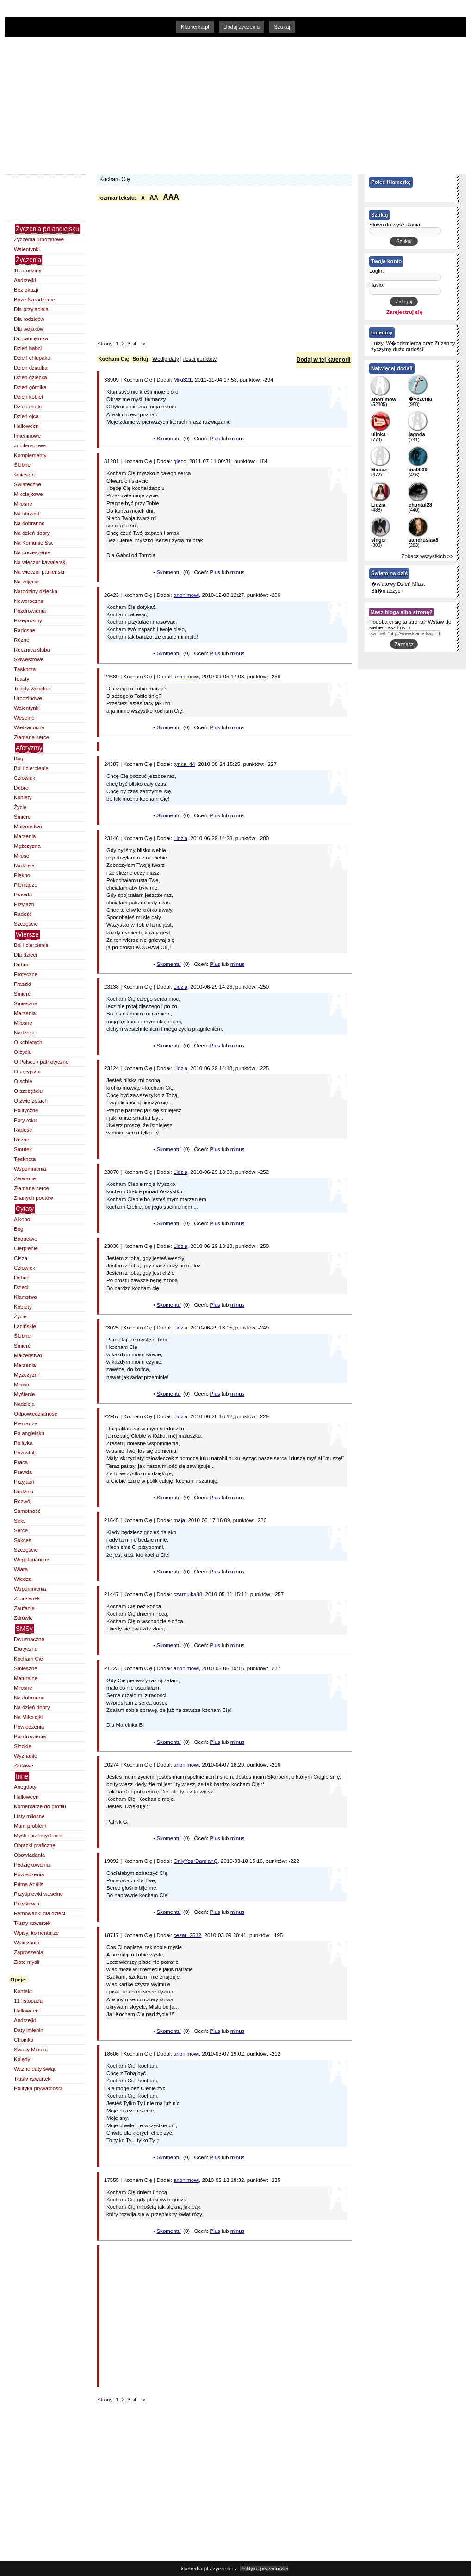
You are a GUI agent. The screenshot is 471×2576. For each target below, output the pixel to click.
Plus (215, 438)
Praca (21, 1462)
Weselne (24, 718)
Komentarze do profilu (40, 1806)
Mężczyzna (27, 846)
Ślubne (22, 465)
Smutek (23, 1149)
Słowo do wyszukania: (395, 224)
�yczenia (420, 398)
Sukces (22, 1540)
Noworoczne (28, 601)
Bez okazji (26, 290)
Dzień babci (28, 348)
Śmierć (22, 817)
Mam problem (30, 1826)
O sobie (23, 1081)
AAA (171, 197)
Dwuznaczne (29, 1639)
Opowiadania (29, 1855)
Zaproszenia (28, 1952)
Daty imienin (28, 2030)
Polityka (23, 1443)
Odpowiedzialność (35, 1413)
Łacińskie (25, 1326)
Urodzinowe (28, 698)
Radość (23, 914)
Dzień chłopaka (32, 358)
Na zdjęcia (26, 581)
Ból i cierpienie (31, 768)
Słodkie (22, 1746)
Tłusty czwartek (32, 1923)
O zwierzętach (31, 1100)
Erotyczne (25, 974)
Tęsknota (25, 669)
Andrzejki (25, 280)
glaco (180, 461)
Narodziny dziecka (35, 591)
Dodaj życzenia (241, 27)
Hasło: (376, 285)
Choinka (23, 2040)
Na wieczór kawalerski (40, 562)
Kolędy (22, 2059)
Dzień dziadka (30, 367)
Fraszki (22, 984)
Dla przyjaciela (31, 309)
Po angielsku (29, 1433)
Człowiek (24, 778)
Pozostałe (25, 1452)
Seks (20, 1520)
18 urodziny (28, 270)
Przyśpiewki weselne (38, 1894)
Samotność (27, 1511)
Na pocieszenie (32, 552)
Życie (20, 807)
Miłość (21, 856)
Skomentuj (168, 438)
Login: (377, 271)
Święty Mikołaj (31, 2049)
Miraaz (379, 469)
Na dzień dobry (32, 533)
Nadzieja (24, 865)
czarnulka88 (188, 1594)
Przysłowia (26, 1903)
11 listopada (28, 2001)
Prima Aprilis (28, 1884)
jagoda (417, 434)
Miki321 (183, 379)
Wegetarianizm (32, 1559)
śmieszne (25, 474)
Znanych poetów (33, 1198)
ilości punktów (200, 359)
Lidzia (180, 838)
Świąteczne (27, 484)
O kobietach (28, 1042)
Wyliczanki (26, 1942)
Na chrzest (26, 513)
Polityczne (26, 1110)
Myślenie (24, 1394)
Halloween (26, 426)
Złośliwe (23, 1765)
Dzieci (21, 1287)
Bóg (19, 758)
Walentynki (27, 249)
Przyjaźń (24, 904)
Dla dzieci (25, 955)
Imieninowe (27, 436)
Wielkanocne (29, 727)
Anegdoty (25, 1787)
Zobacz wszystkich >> (427, 556)
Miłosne (23, 504)
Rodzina (23, 1491)
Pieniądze (25, 885)
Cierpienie (26, 1248)
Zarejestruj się (404, 312)
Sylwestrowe (29, 659)
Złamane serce (31, 737)
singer (378, 540)
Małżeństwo (28, 826)
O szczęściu (28, 1091)
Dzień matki (28, 406)
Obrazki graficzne (35, 1845)
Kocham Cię (28, 1658)
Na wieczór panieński (39, 572)
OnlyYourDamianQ (196, 1861)
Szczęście (26, 924)
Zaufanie (24, 1608)
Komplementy (30, 455)
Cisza (20, 1258)
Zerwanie (25, 1178)
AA (153, 197)
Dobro (21, 787)
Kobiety (22, 797)
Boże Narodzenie (34, 299)
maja (179, 1520)
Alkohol (22, 1219)
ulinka (378, 434)
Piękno (22, 875)
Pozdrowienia (30, 611)
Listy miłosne (29, 1816)
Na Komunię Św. (33, 542)
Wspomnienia (30, 1169)
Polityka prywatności (38, 2088)
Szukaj (282, 27)
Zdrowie (23, 1618)
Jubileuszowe (30, 445)
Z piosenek (27, 1598)
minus (237, 438)
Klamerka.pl (195, 27)
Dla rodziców (29, 319)
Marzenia (25, 836)
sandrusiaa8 (423, 540)
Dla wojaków (29, 329)
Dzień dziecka (30, 377)
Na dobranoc (29, 523)
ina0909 (418, 469)
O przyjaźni (27, 1071)
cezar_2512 (187, 1935)
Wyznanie (25, 1756)
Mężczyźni (26, 1375)
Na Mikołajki (28, 1717)
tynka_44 (184, 764)
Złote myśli (26, 1962)
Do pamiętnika (31, 338)
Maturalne (25, 1678)
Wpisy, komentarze (36, 1933)
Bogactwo (25, 1238)
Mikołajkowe (28, 494)
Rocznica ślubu (32, 649)
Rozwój (22, 1501)
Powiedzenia (29, 1727)
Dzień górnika (30, 387)
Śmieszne (25, 1003)
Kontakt (23, 1991)
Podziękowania (32, 1865)
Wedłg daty (165, 359)
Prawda (23, 894)
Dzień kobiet (28, 397)
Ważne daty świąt (35, 2069)
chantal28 (420, 505)
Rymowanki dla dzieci (39, 1913)
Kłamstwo (25, 1297)
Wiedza (22, 1579)
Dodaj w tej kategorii (324, 360)
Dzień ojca (26, 416)
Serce (21, 1530)
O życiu (22, 1052)
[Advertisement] (184, 104)
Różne (21, 640)
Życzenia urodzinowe (39, 239)
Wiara (21, 1569)
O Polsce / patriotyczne (41, 1062)
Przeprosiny (28, 620)
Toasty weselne (32, 688)
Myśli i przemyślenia (38, 1835)
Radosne (24, 630)
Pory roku (25, 1120)
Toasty (21, 679)
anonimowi (186, 595)
